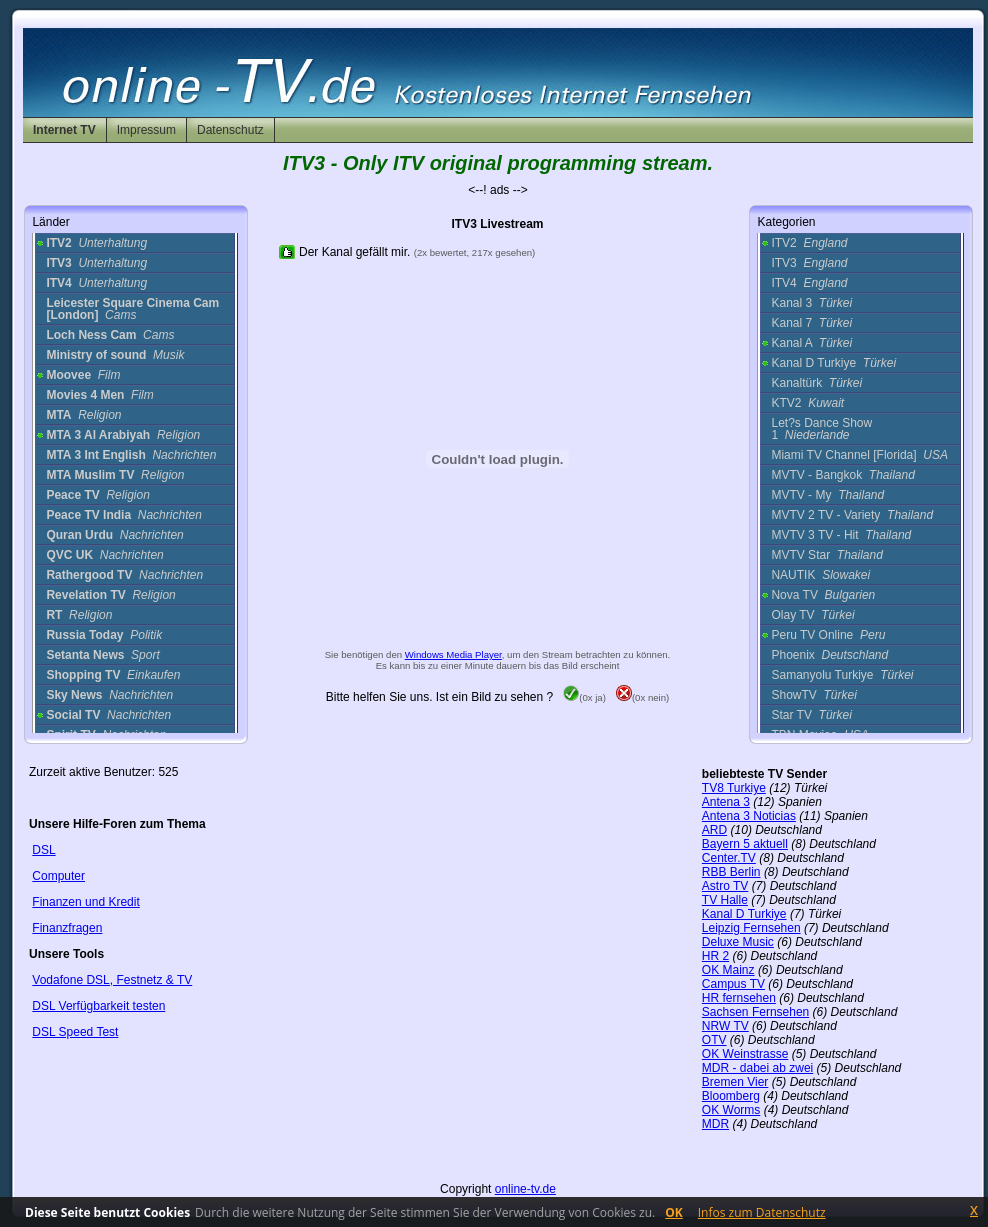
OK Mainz (728, 970)
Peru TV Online (828, 635)
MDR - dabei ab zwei (757, 1068)
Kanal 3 (811, 303)
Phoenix (829, 655)
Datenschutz (230, 130)
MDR (715, 1124)
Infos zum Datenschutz (762, 1212)
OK (674, 1212)
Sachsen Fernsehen (755, 1012)
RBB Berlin (731, 872)
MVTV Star (826, 555)
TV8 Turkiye (734, 788)
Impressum (146, 130)
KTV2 (807, 403)
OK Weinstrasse (745, 1054)
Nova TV (823, 595)
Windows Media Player (453, 654)
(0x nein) (642, 697)
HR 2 (715, 956)
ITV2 (809, 243)
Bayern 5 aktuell (745, 844)
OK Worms (731, 1110)
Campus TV (733, 984)
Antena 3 (726, 802)
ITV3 (809, 263)
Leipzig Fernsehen (751, 928)
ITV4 (809, 283)
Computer (58, 876)
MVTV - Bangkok (842, 475)
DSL (43, 850)
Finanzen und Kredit (85, 902)
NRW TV (725, 1026)
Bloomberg (731, 1096)
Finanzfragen (67, 928)
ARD (714, 830)
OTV (714, 1040)
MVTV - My (827, 495)
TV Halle (725, 900)
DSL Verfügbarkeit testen (98, 1006)
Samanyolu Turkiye (842, 675)
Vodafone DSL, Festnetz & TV (112, 980)
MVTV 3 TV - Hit (841, 535)
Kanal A (811, 343)
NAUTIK (820, 575)
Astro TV (725, 886)
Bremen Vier (735, 1082)
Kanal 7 (811, 323)
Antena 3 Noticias (749, 816)
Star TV (811, 715)
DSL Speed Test (75, 1032)
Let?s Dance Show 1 (821, 429)
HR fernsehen (739, 998)
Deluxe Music (738, 942)
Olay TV (812, 615)
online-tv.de (525, 1189)
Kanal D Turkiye (833, 363)
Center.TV (729, 858)
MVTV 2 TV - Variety (852, 515)
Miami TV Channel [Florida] (859, 455)
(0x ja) (584, 697)
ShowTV (813, 695)
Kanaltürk (816, 383)
